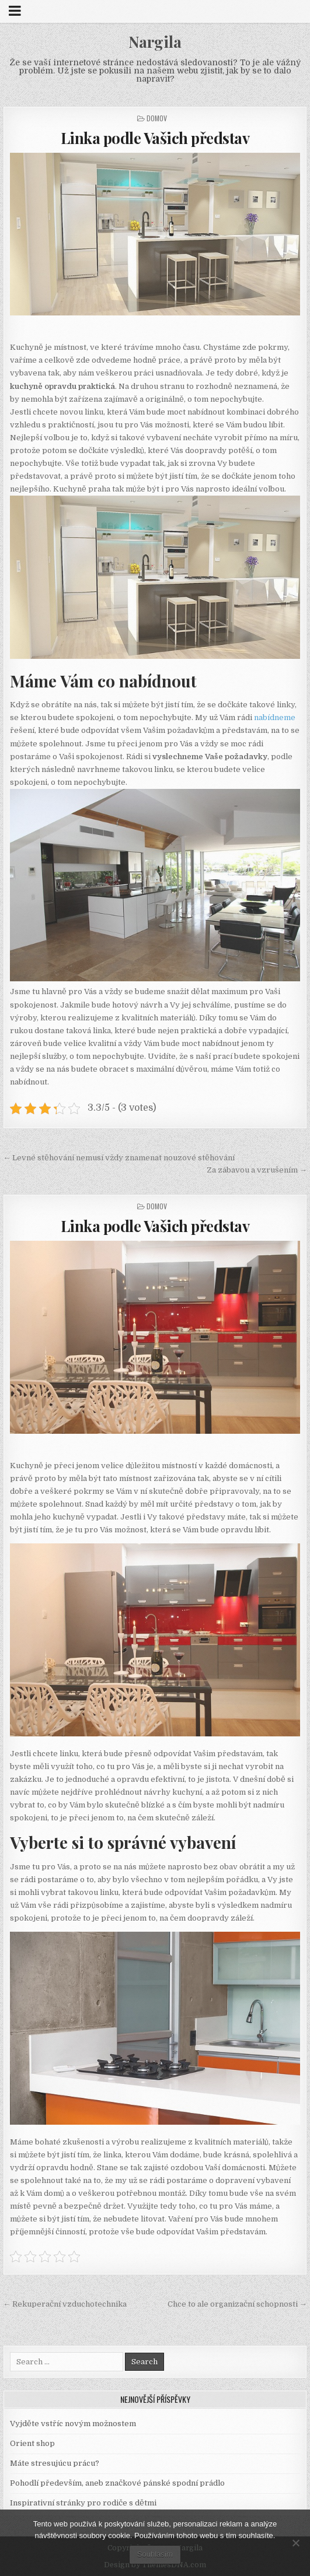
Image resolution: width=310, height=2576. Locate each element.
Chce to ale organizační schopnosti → (237, 2304)
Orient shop (32, 2443)
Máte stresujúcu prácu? (54, 2463)
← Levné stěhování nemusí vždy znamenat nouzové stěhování (119, 1157)
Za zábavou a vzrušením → (257, 1170)
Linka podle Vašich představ (155, 138)
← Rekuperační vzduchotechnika (65, 2304)
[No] (295, 2543)
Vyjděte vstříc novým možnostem (73, 2423)
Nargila (155, 41)
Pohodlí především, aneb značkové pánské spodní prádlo (117, 2483)
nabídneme (273, 717)
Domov (157, 118)
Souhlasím (155, 2554)
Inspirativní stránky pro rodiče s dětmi (83, 2502)
